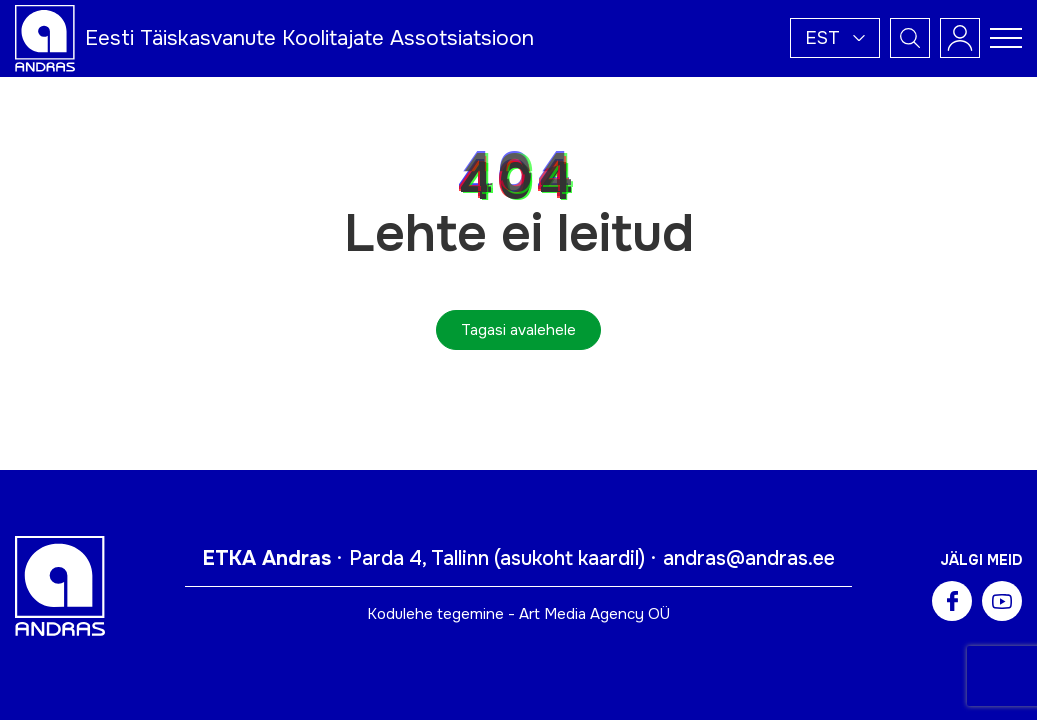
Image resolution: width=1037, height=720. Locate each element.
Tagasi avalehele (518, 330)
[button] (835, 38)
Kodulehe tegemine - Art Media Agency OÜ (518, 614)
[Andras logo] (45, 37)
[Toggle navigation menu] (1006, 38)
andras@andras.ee (749, 558)
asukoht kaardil (569, 558)
